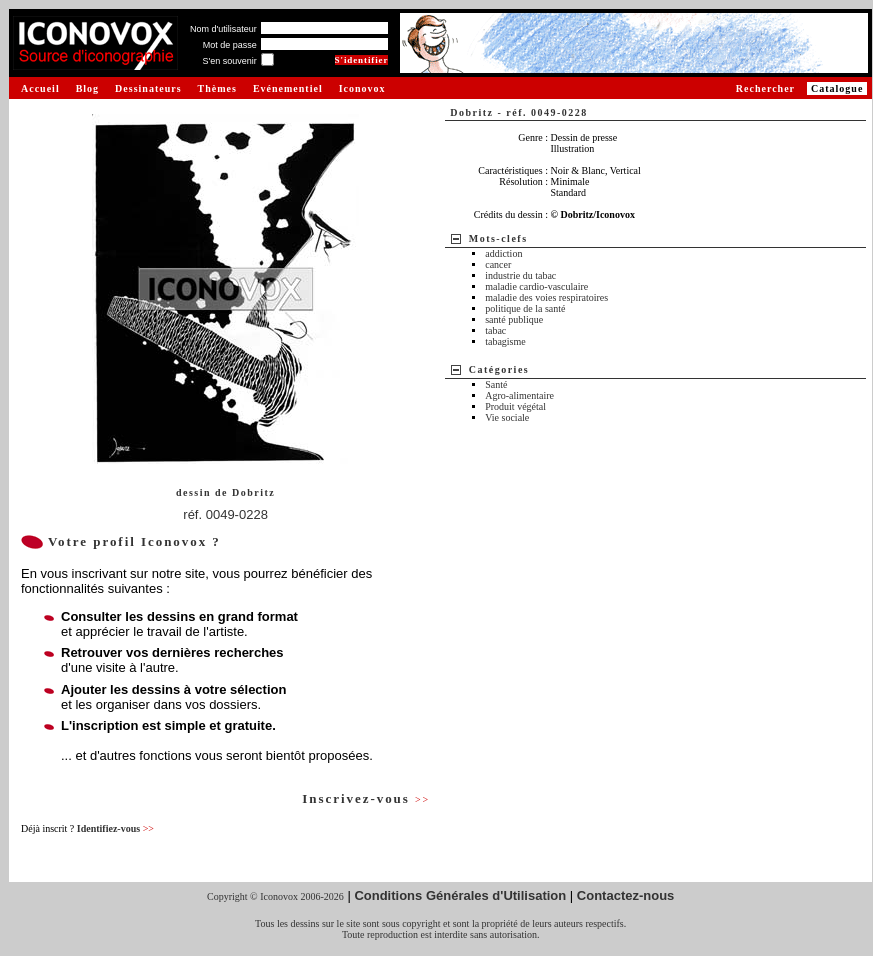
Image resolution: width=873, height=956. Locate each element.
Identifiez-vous (115, 828)
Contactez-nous (626, 895)
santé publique (514, 319)
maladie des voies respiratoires (546, 297)
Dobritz (253, 492)
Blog (87, 88)
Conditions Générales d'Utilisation (460, 895)
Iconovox (362, 88)
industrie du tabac (520, 275)
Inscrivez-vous (366, 798)
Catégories (499, 369)
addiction (503, 253)
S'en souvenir (229, 61)
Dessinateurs (148, 88)
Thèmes (217, 88)
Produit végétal (515, 406)
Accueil (40, 88)
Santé (496, 384)
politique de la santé (525, 308)
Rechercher (765, 88)
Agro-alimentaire (519, 395)
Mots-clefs (498, 238)
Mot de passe (230, 45)
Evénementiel (288, 88)
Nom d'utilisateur (223, 29)
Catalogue (837, 88)
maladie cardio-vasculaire (536, 286)
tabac (495, 330)
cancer (498, 264)
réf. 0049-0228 (225, 514)
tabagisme (505, 341)
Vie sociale (507, 417)
